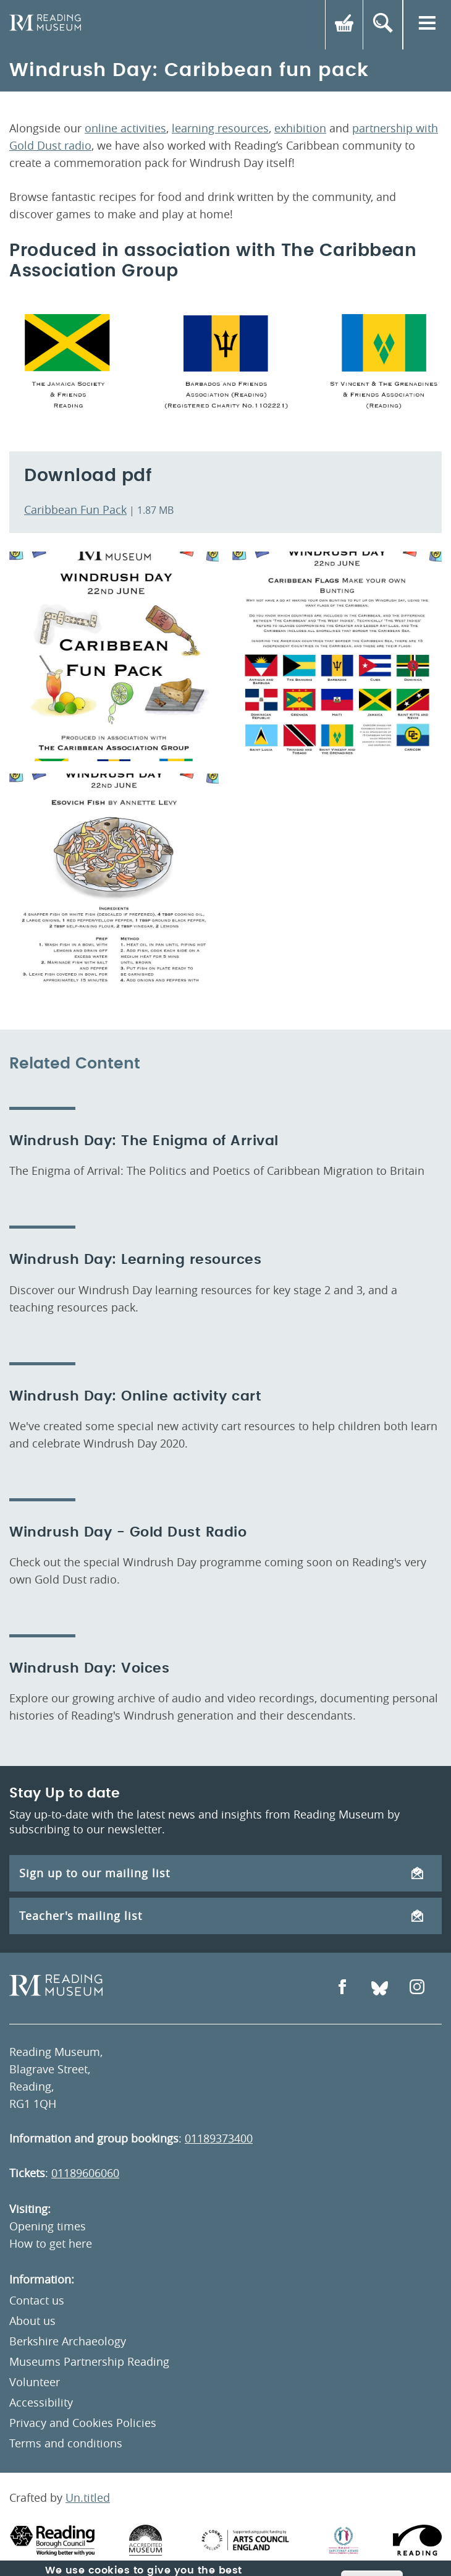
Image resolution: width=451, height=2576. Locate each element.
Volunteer (34, 2381)
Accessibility (41, 2402)
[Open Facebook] (342, 1988)
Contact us (36, 2300)
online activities (125, 128)
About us (32, 2320)
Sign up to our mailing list (221, 1873)
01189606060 (85, 2172)
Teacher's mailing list (221, 1915)
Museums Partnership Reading (89, 2361)
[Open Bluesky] (380, 1988)
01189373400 (219, 2138)
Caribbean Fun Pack (75, 509)
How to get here (50, 2243)
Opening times (47, 2226)
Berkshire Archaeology (67, 2341)
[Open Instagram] (417, 1988)
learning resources (220, 128)
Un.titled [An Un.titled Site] (87, 2497)
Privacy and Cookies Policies (82, 2422)
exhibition (300, 128)
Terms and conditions (65, 2443)
